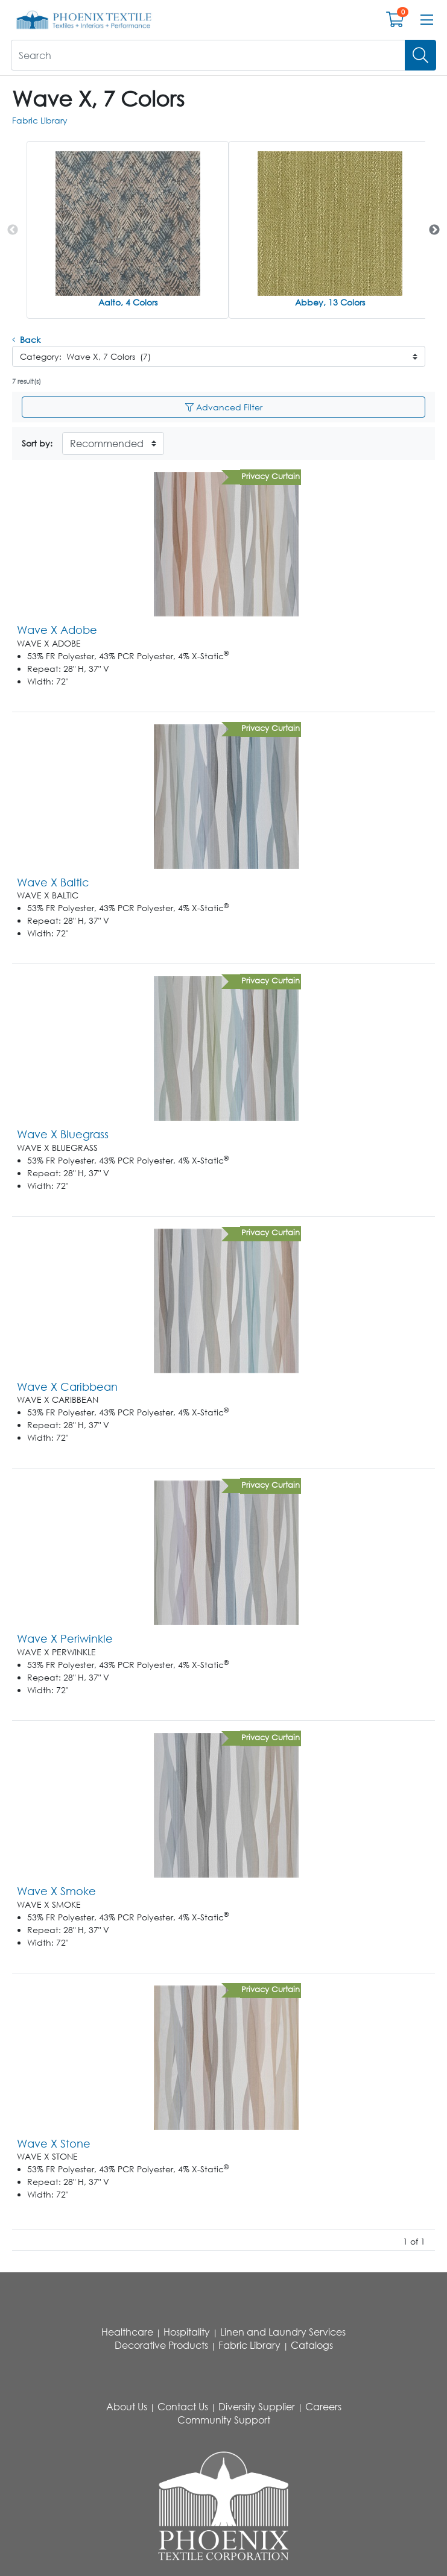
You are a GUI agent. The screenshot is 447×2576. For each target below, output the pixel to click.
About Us (126, 2407)
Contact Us (182, 2407)
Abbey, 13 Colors (330, 302)
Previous (13, 230)
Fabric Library (40, 120)
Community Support (223, 2420)
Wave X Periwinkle (65, 1638)
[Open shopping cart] (395, 22)
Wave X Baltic (53, 882)
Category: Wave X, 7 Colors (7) (85, 356)
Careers (323, 2407)
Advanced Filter (223, 407)
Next (434, 230)
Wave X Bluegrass (63, 1134)
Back (26, 339)
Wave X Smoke (56, 1891)
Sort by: (37, 443)
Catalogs (312, 2345)
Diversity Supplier (256, 2407)
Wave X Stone (53, 2143)
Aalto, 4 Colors (127, 302)
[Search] (420, 55)
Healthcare (127, 2332)
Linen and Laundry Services (283, 2332)
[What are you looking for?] (208, 55)
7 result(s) (26, 381)
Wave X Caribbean (67, 1386)
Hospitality (186, 2332)
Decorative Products (161, 2345)
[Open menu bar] (427, 20)
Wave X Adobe (57, 629)
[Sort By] (113, 443)
